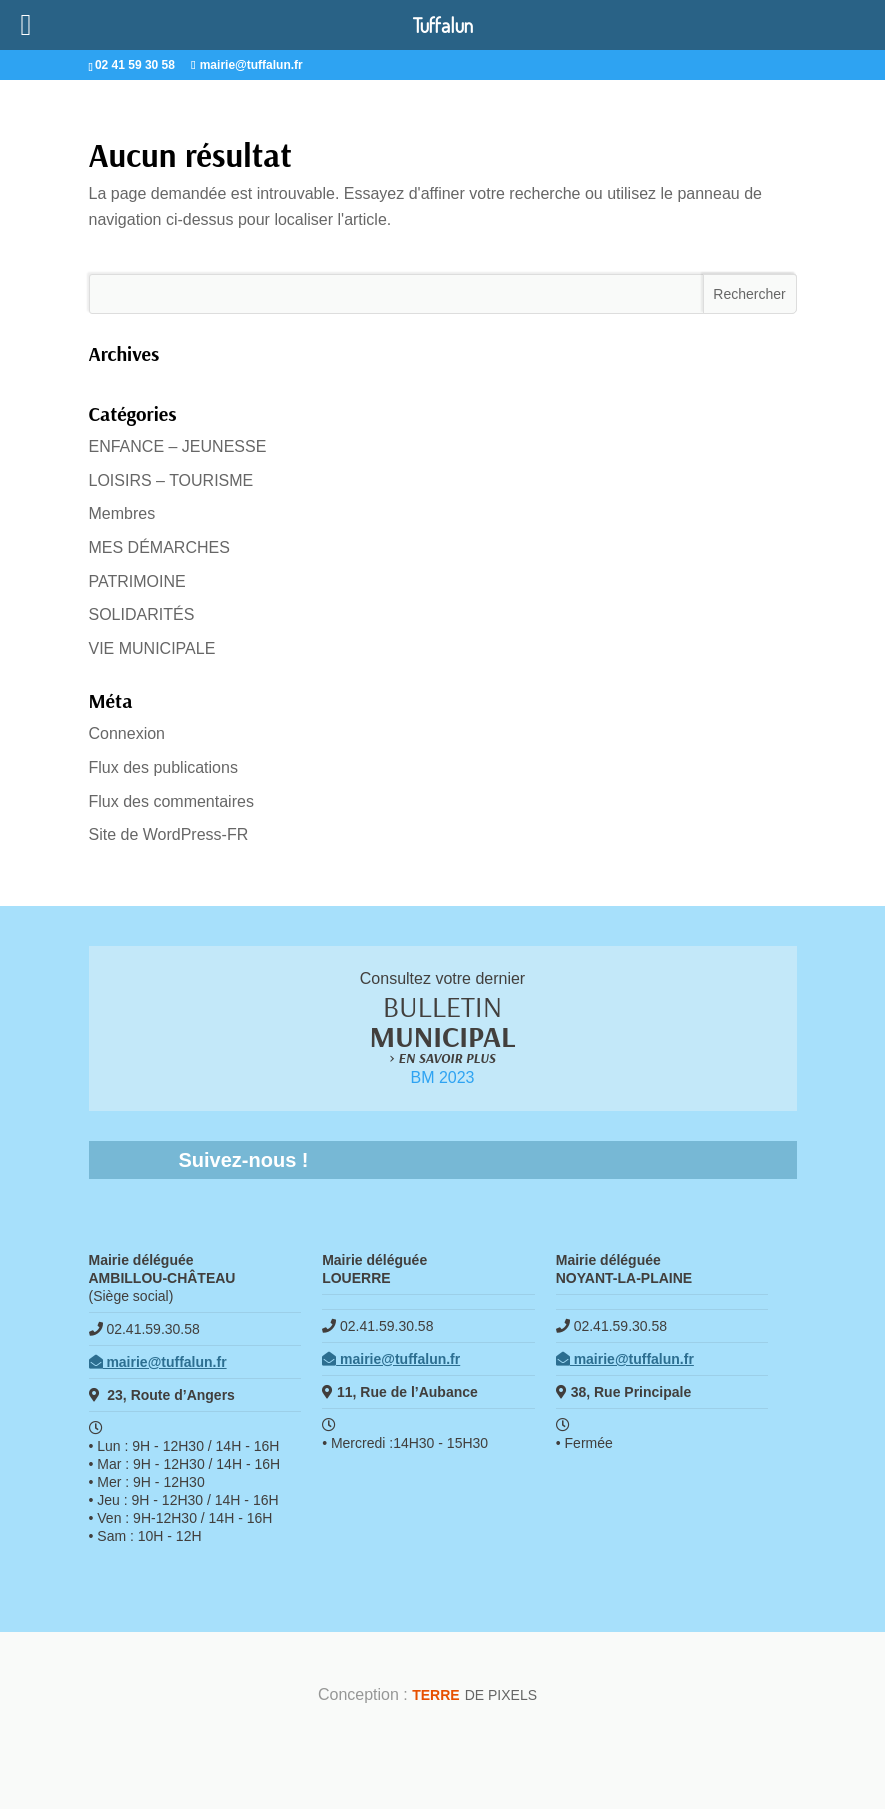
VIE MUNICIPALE (152, 648)
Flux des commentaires (171, 801)
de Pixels (474, 1695)
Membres (122, 513)
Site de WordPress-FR (169, 834)
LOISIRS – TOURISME (171, 480)
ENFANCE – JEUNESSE (178, 446)
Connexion (127, 733)
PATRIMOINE (137, 581)
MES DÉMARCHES (159, 547)
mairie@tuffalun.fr (158, 1362)
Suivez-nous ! (244, 1160)
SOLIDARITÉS (142, 614)
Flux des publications (163, 767)
